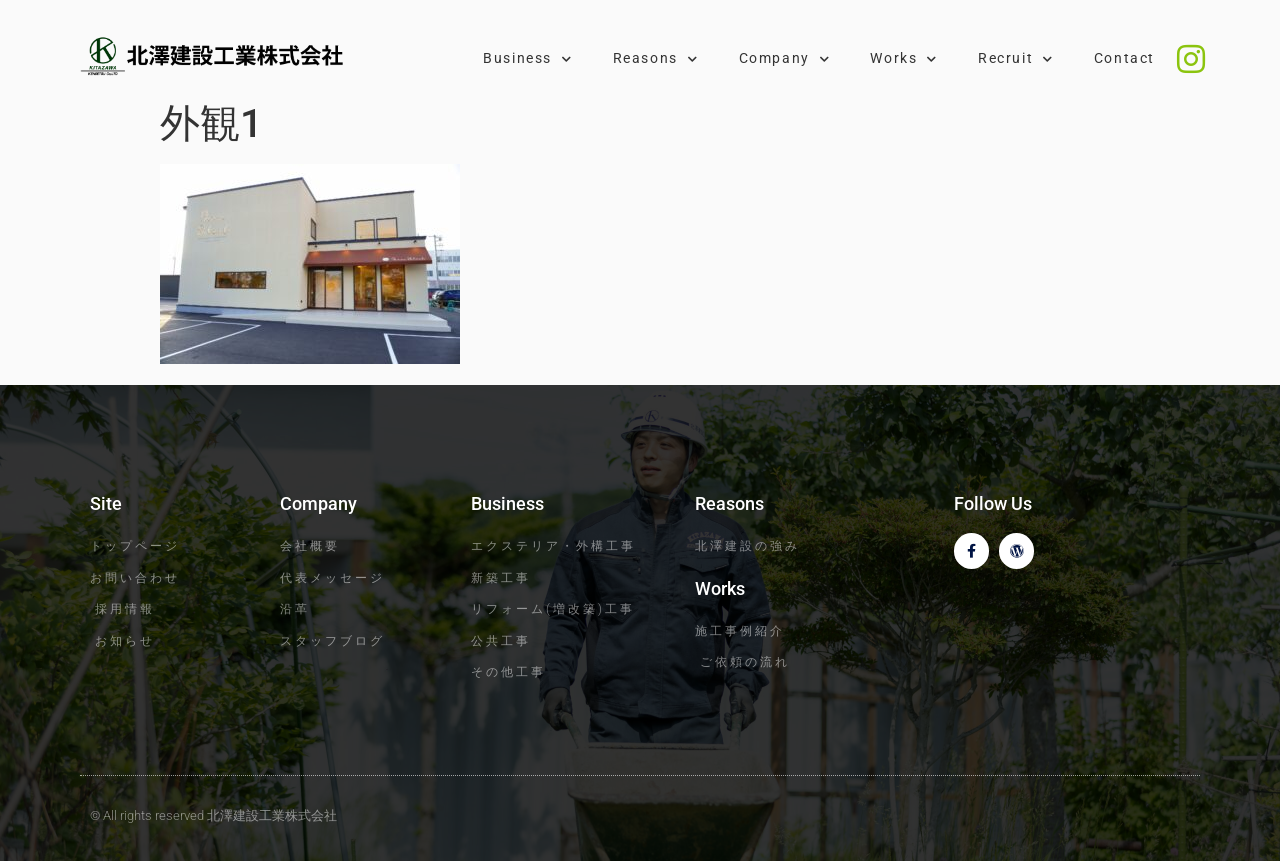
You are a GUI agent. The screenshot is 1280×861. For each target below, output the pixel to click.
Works (904, 59)
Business (527, 59)
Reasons (656, 59)
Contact (1124, 58)
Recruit (1016, 59)
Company (785, 59)
